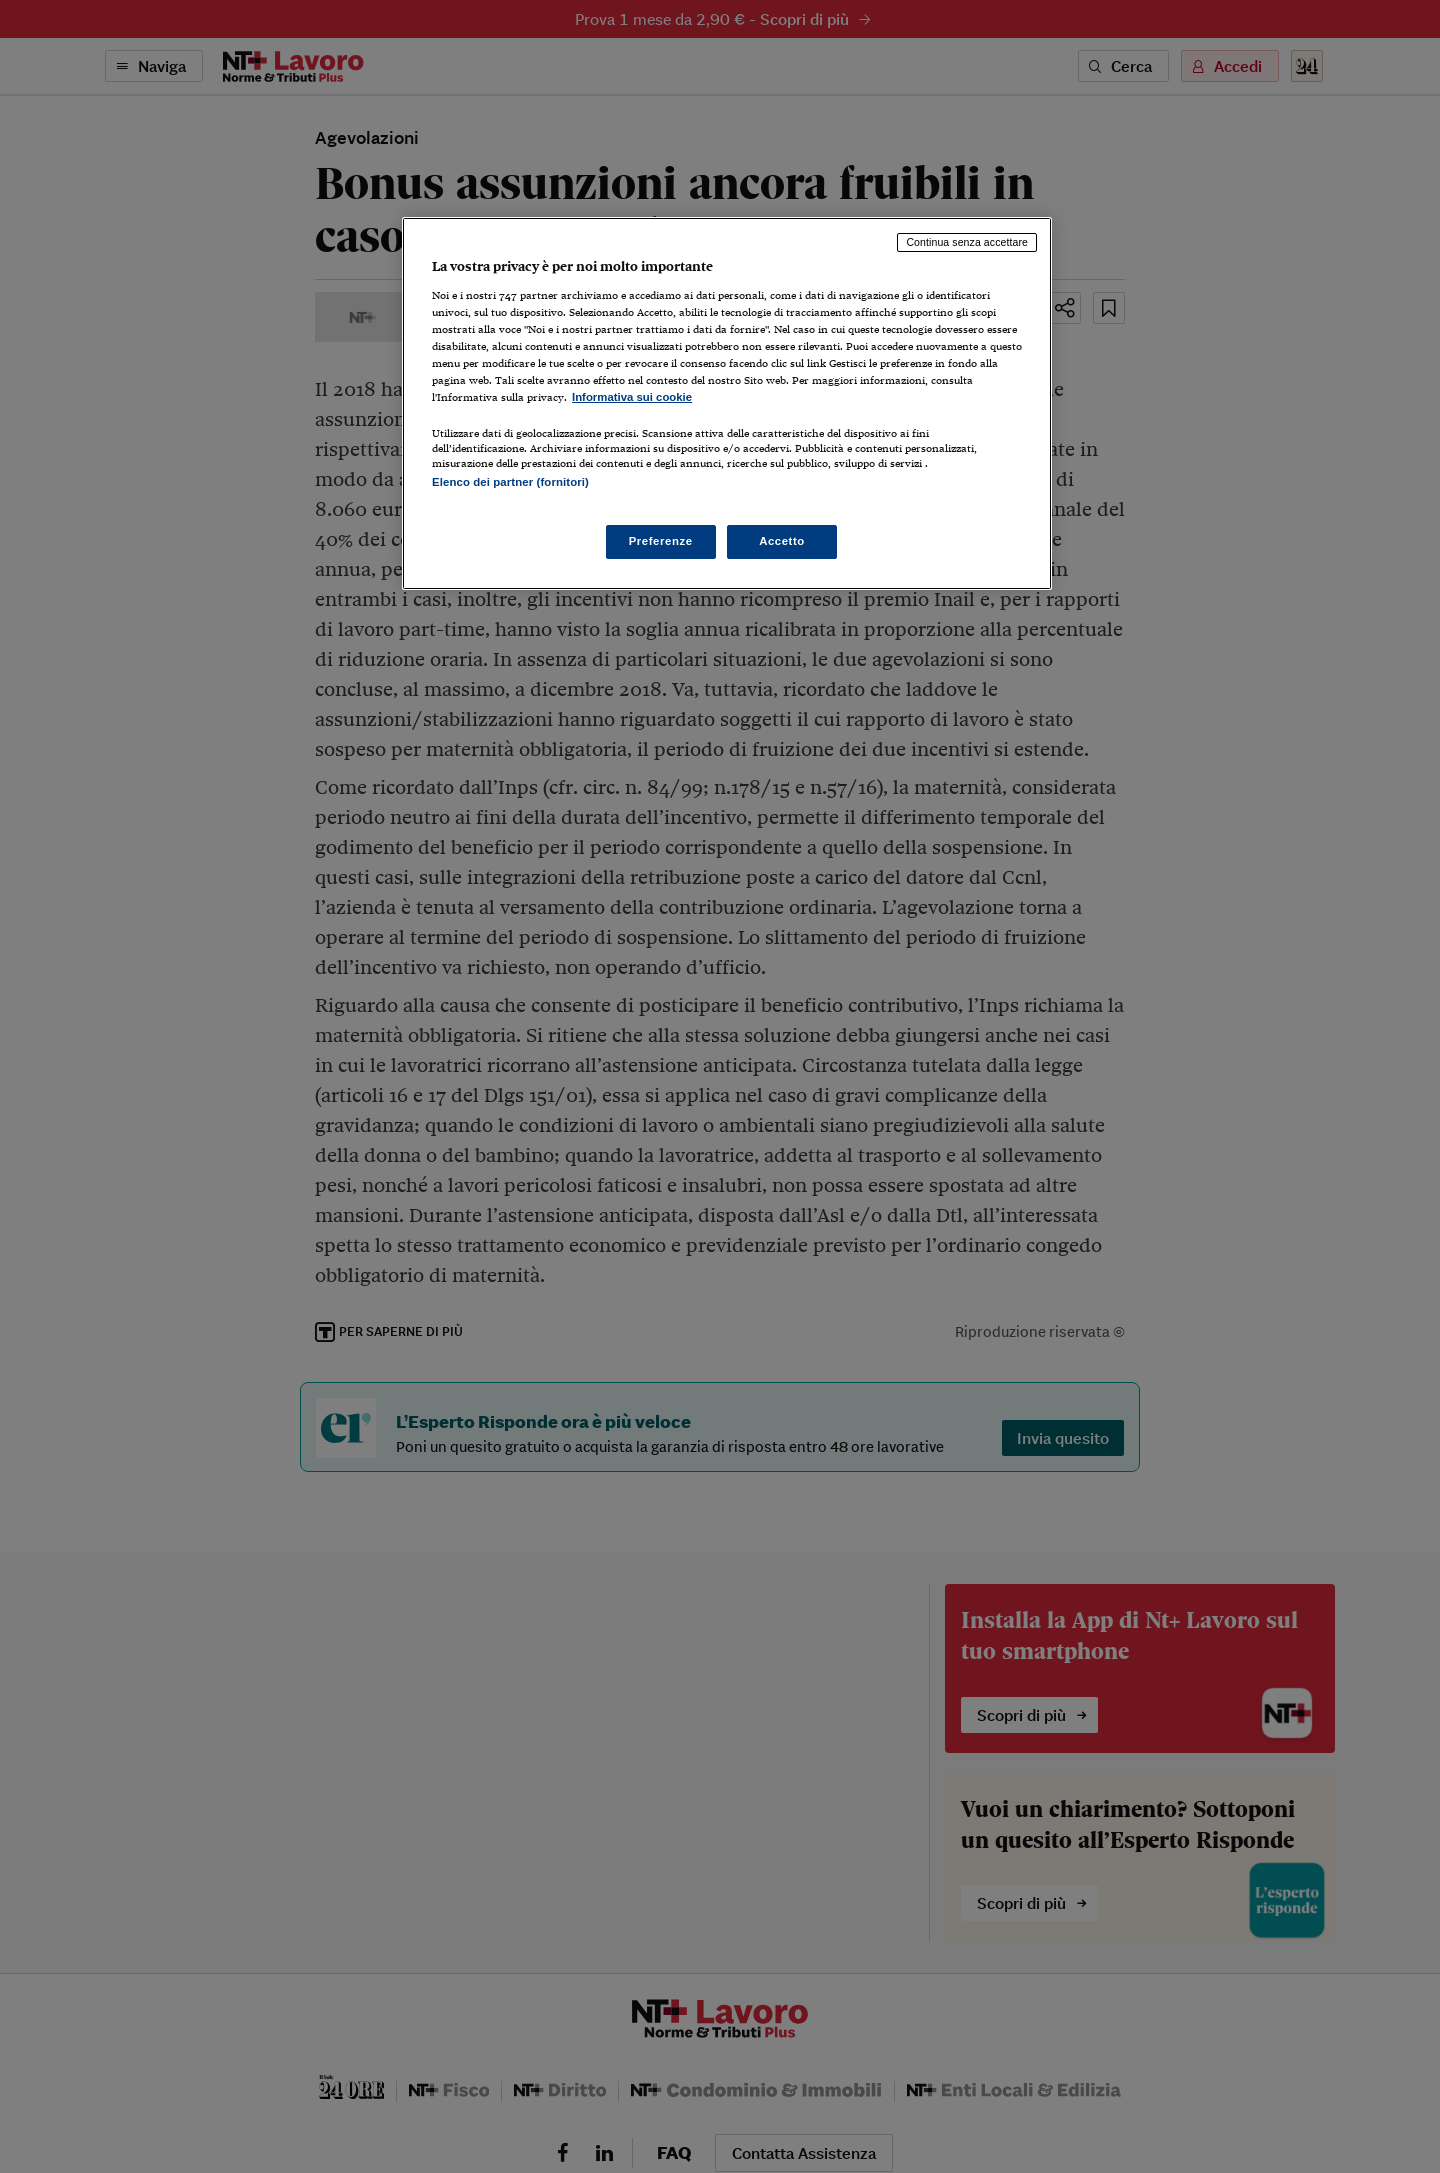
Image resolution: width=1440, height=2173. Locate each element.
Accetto (782, 541)
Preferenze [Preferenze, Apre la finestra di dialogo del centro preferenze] (661, 541)
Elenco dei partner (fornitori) (510, 482)
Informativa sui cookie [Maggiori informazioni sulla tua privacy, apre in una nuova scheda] (632, 397)
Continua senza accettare (967, 242)
